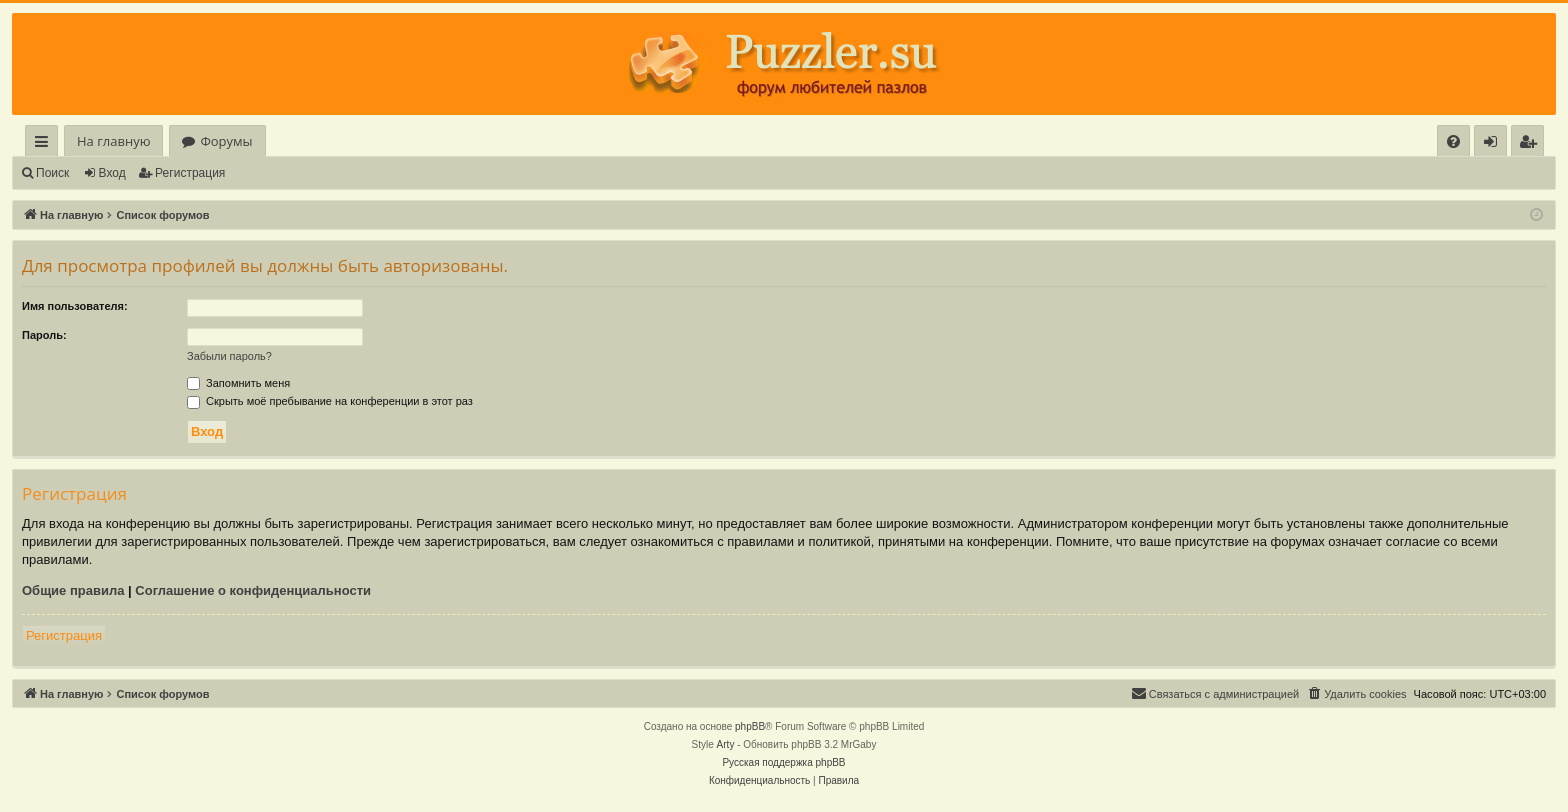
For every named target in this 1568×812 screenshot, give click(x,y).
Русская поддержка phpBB (783, 762)
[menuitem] (1453, 141)
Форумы (226, 141)
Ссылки (45, 144)
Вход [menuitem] (1494, 144)
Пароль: (44, 335)
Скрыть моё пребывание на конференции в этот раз (330, 401)
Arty (726, 744)
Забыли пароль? (229, 356)
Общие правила (73, 590)
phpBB (750, 726)
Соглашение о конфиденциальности (253, 590)
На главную (113, 141)
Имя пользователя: (75, 306)
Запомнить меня (238, 383)
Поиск (52, 173)
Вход (112, 173)
